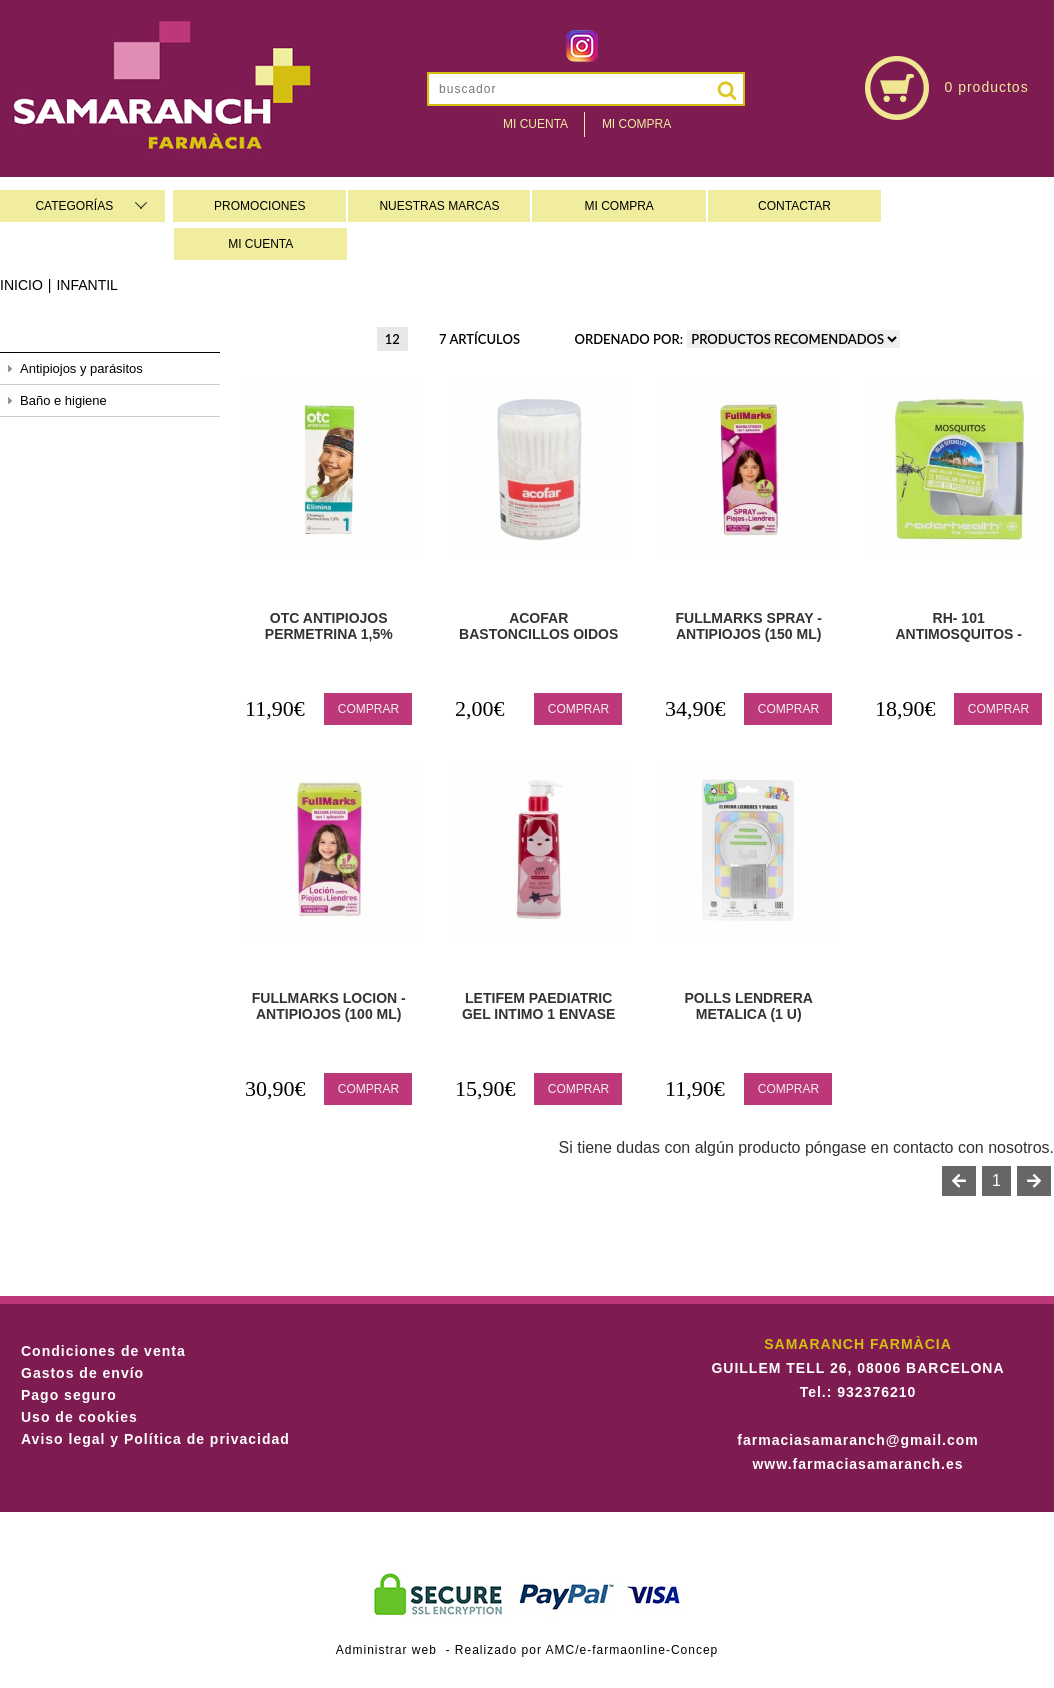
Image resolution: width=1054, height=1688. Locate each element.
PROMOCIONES (259, 206)
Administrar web (386, 1650)
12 (392, 339)
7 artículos (479, 339)
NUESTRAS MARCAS (439, 206)
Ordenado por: (630, 339)
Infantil (86, 285)
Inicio (21, 285)
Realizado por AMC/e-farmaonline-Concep (586, 1650)
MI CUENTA (260, 244)
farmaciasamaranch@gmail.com (857, 1440)
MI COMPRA (619, 206)
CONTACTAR (794, 206)
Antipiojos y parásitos (81, 368)
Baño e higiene (63, 400)
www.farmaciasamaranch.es (857, 1464)
